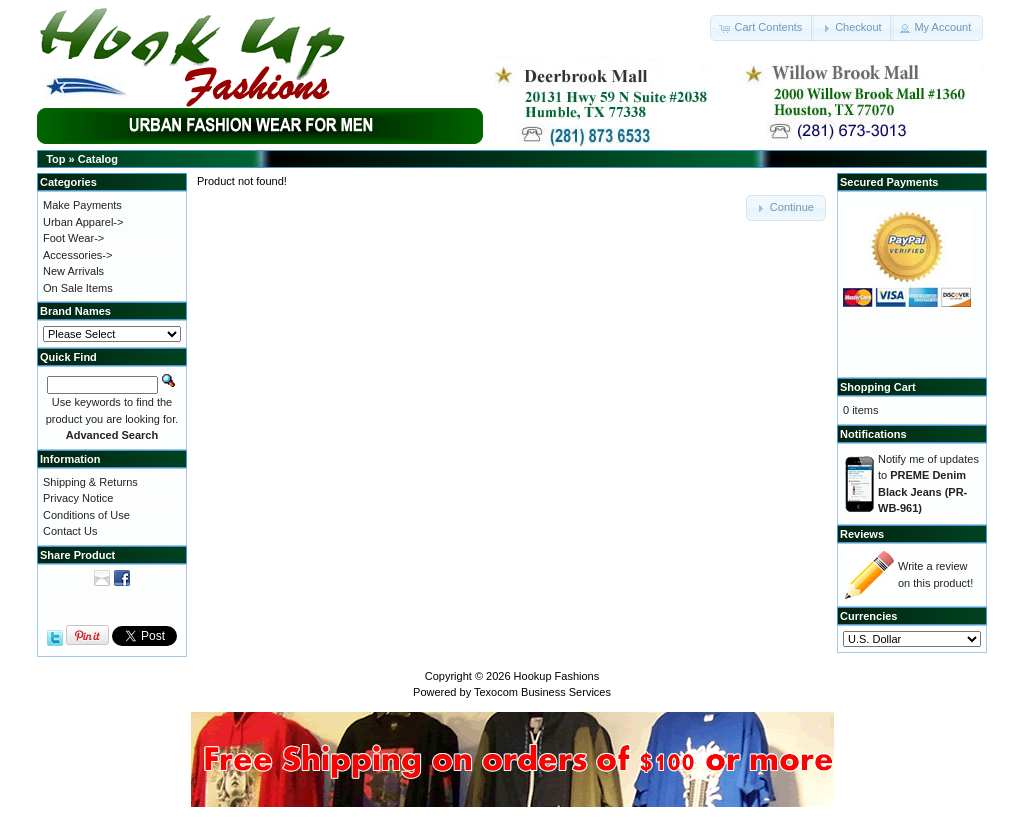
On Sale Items (78, 288)
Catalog (98, 159)
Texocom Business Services (542, 692)
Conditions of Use (86, 515)
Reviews (862, 534)
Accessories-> (77, 255)
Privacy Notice (78, 498)
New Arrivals (73, 271)
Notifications (873, 434)
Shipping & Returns (90, 482)
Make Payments (82, 205)
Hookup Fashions (557, 676)
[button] (762, 28)
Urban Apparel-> (83, 222)
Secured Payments (889, 182)
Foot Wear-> (73, 238)
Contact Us (70, 531)
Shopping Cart (878, 387)
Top (55, 159)
